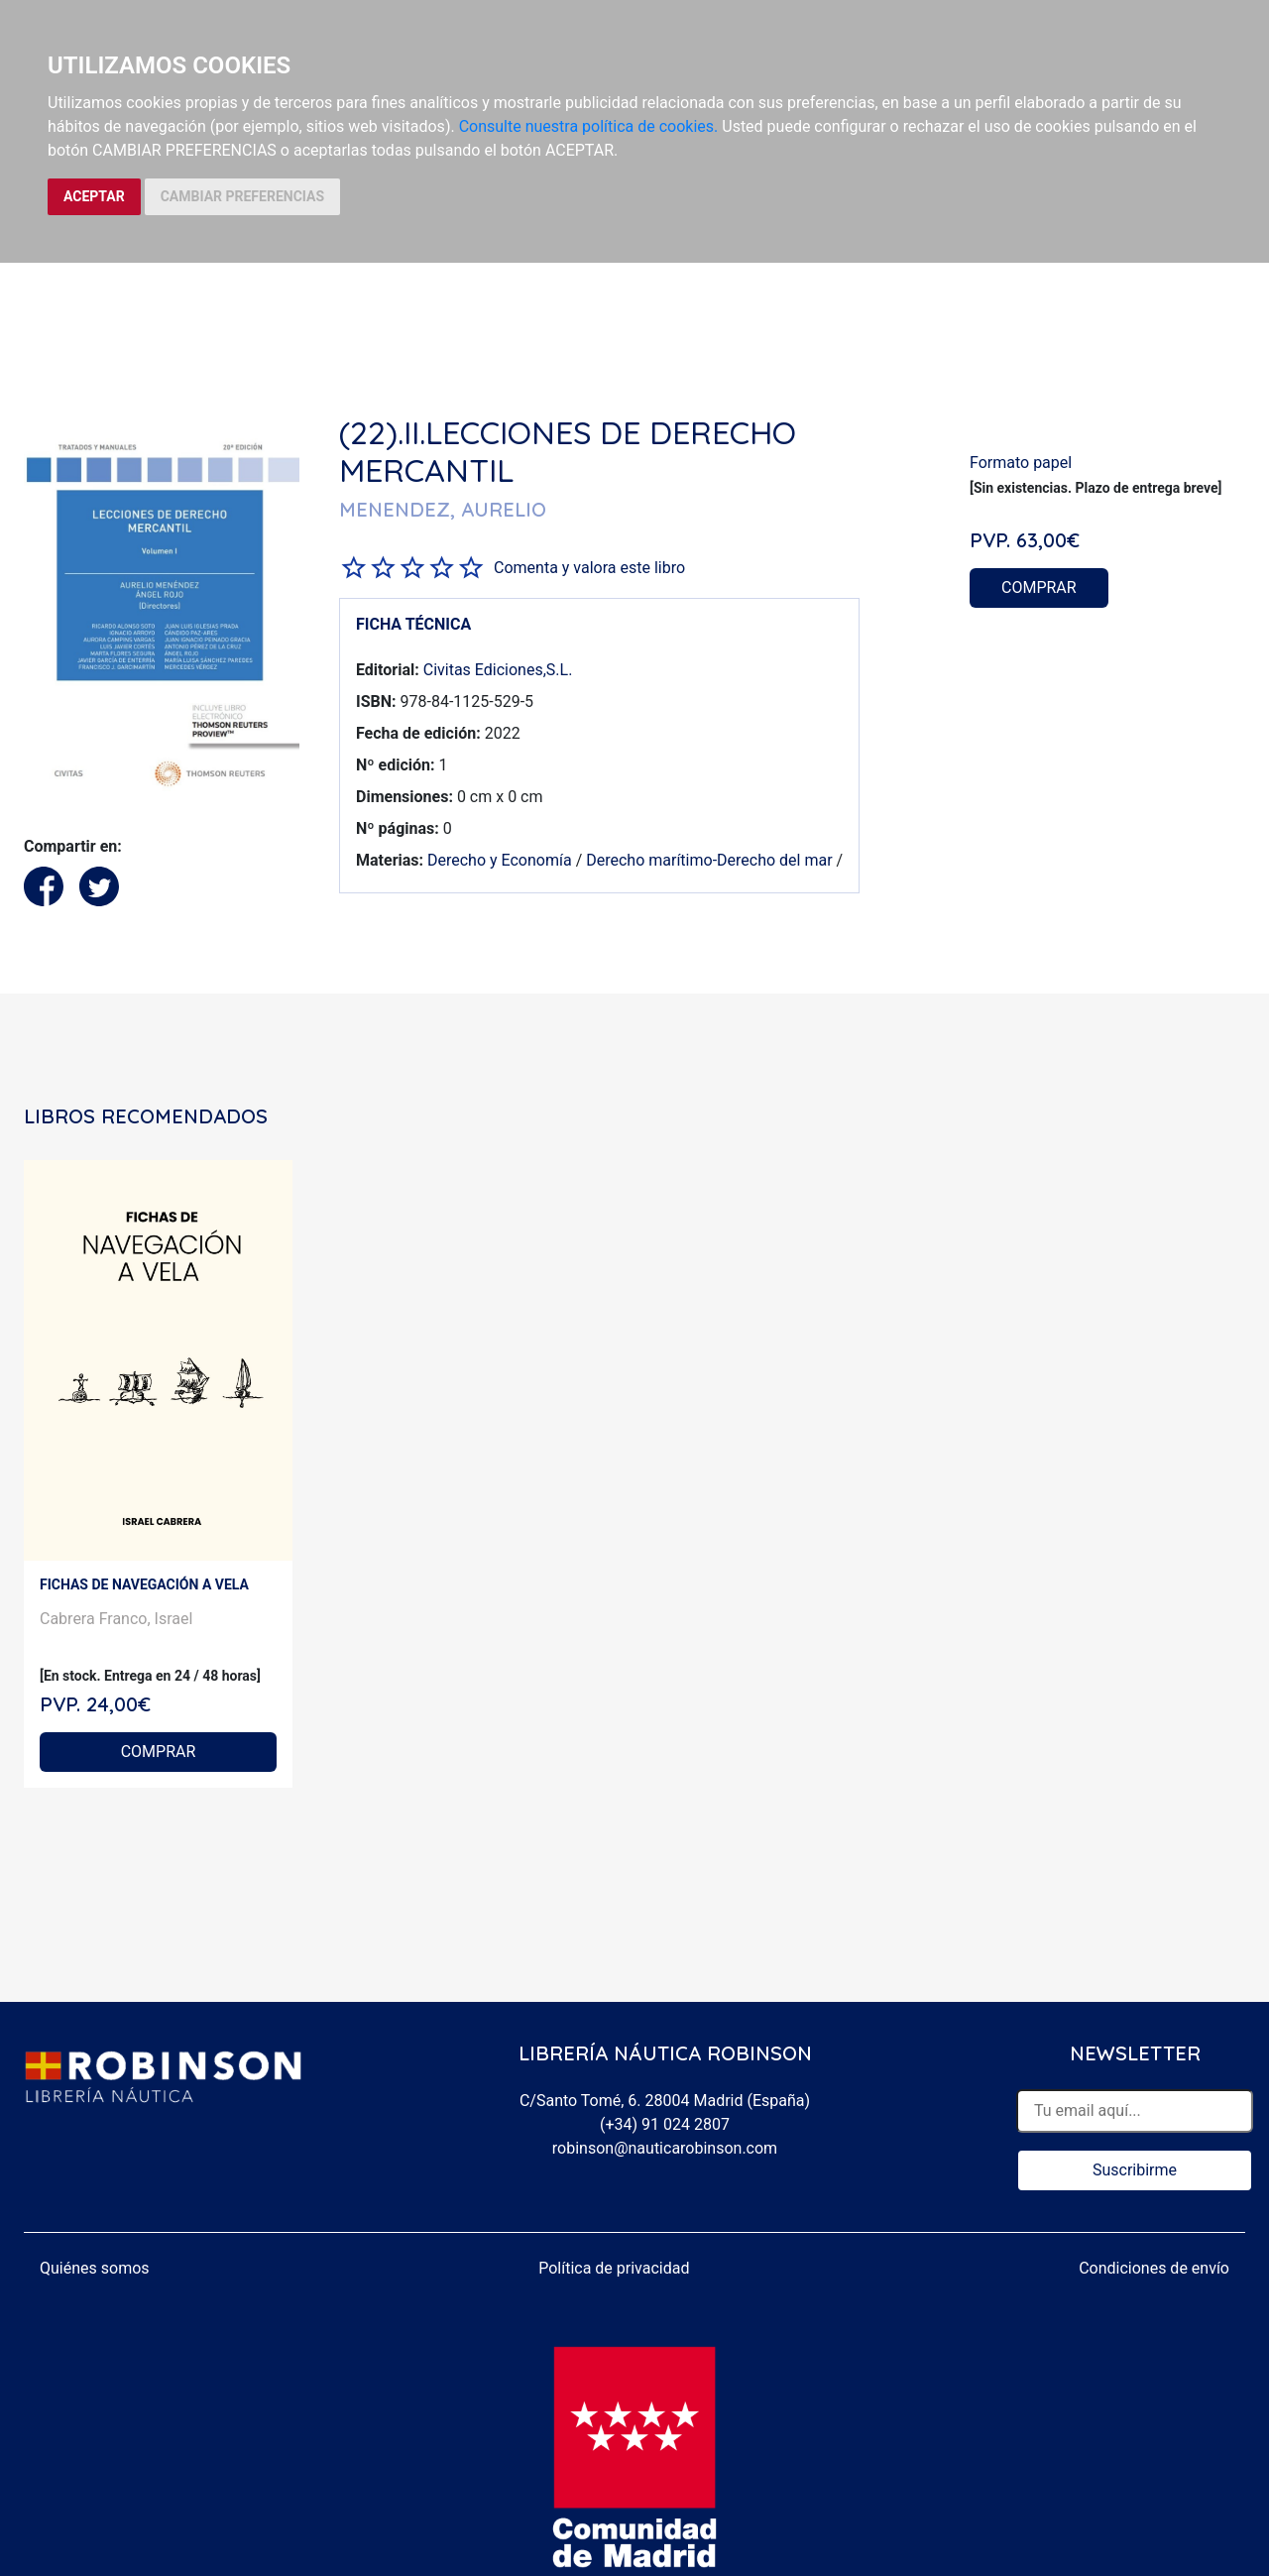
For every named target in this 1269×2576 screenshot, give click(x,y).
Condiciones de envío (1154, 2268)
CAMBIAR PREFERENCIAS (242, 196)
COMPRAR (1039, 587)
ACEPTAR (94, 196)
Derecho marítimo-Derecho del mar (709, 860)
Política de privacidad (613, 2268)
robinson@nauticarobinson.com (664, 2148)
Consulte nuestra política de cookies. (589, 126)
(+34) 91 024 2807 (665, 2124)
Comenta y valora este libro (589, 567)
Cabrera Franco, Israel (116, 1618)
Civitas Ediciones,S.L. (498, 669)
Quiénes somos (95, 2268)
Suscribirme (1135, 2170)
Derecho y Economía (499, 860)
